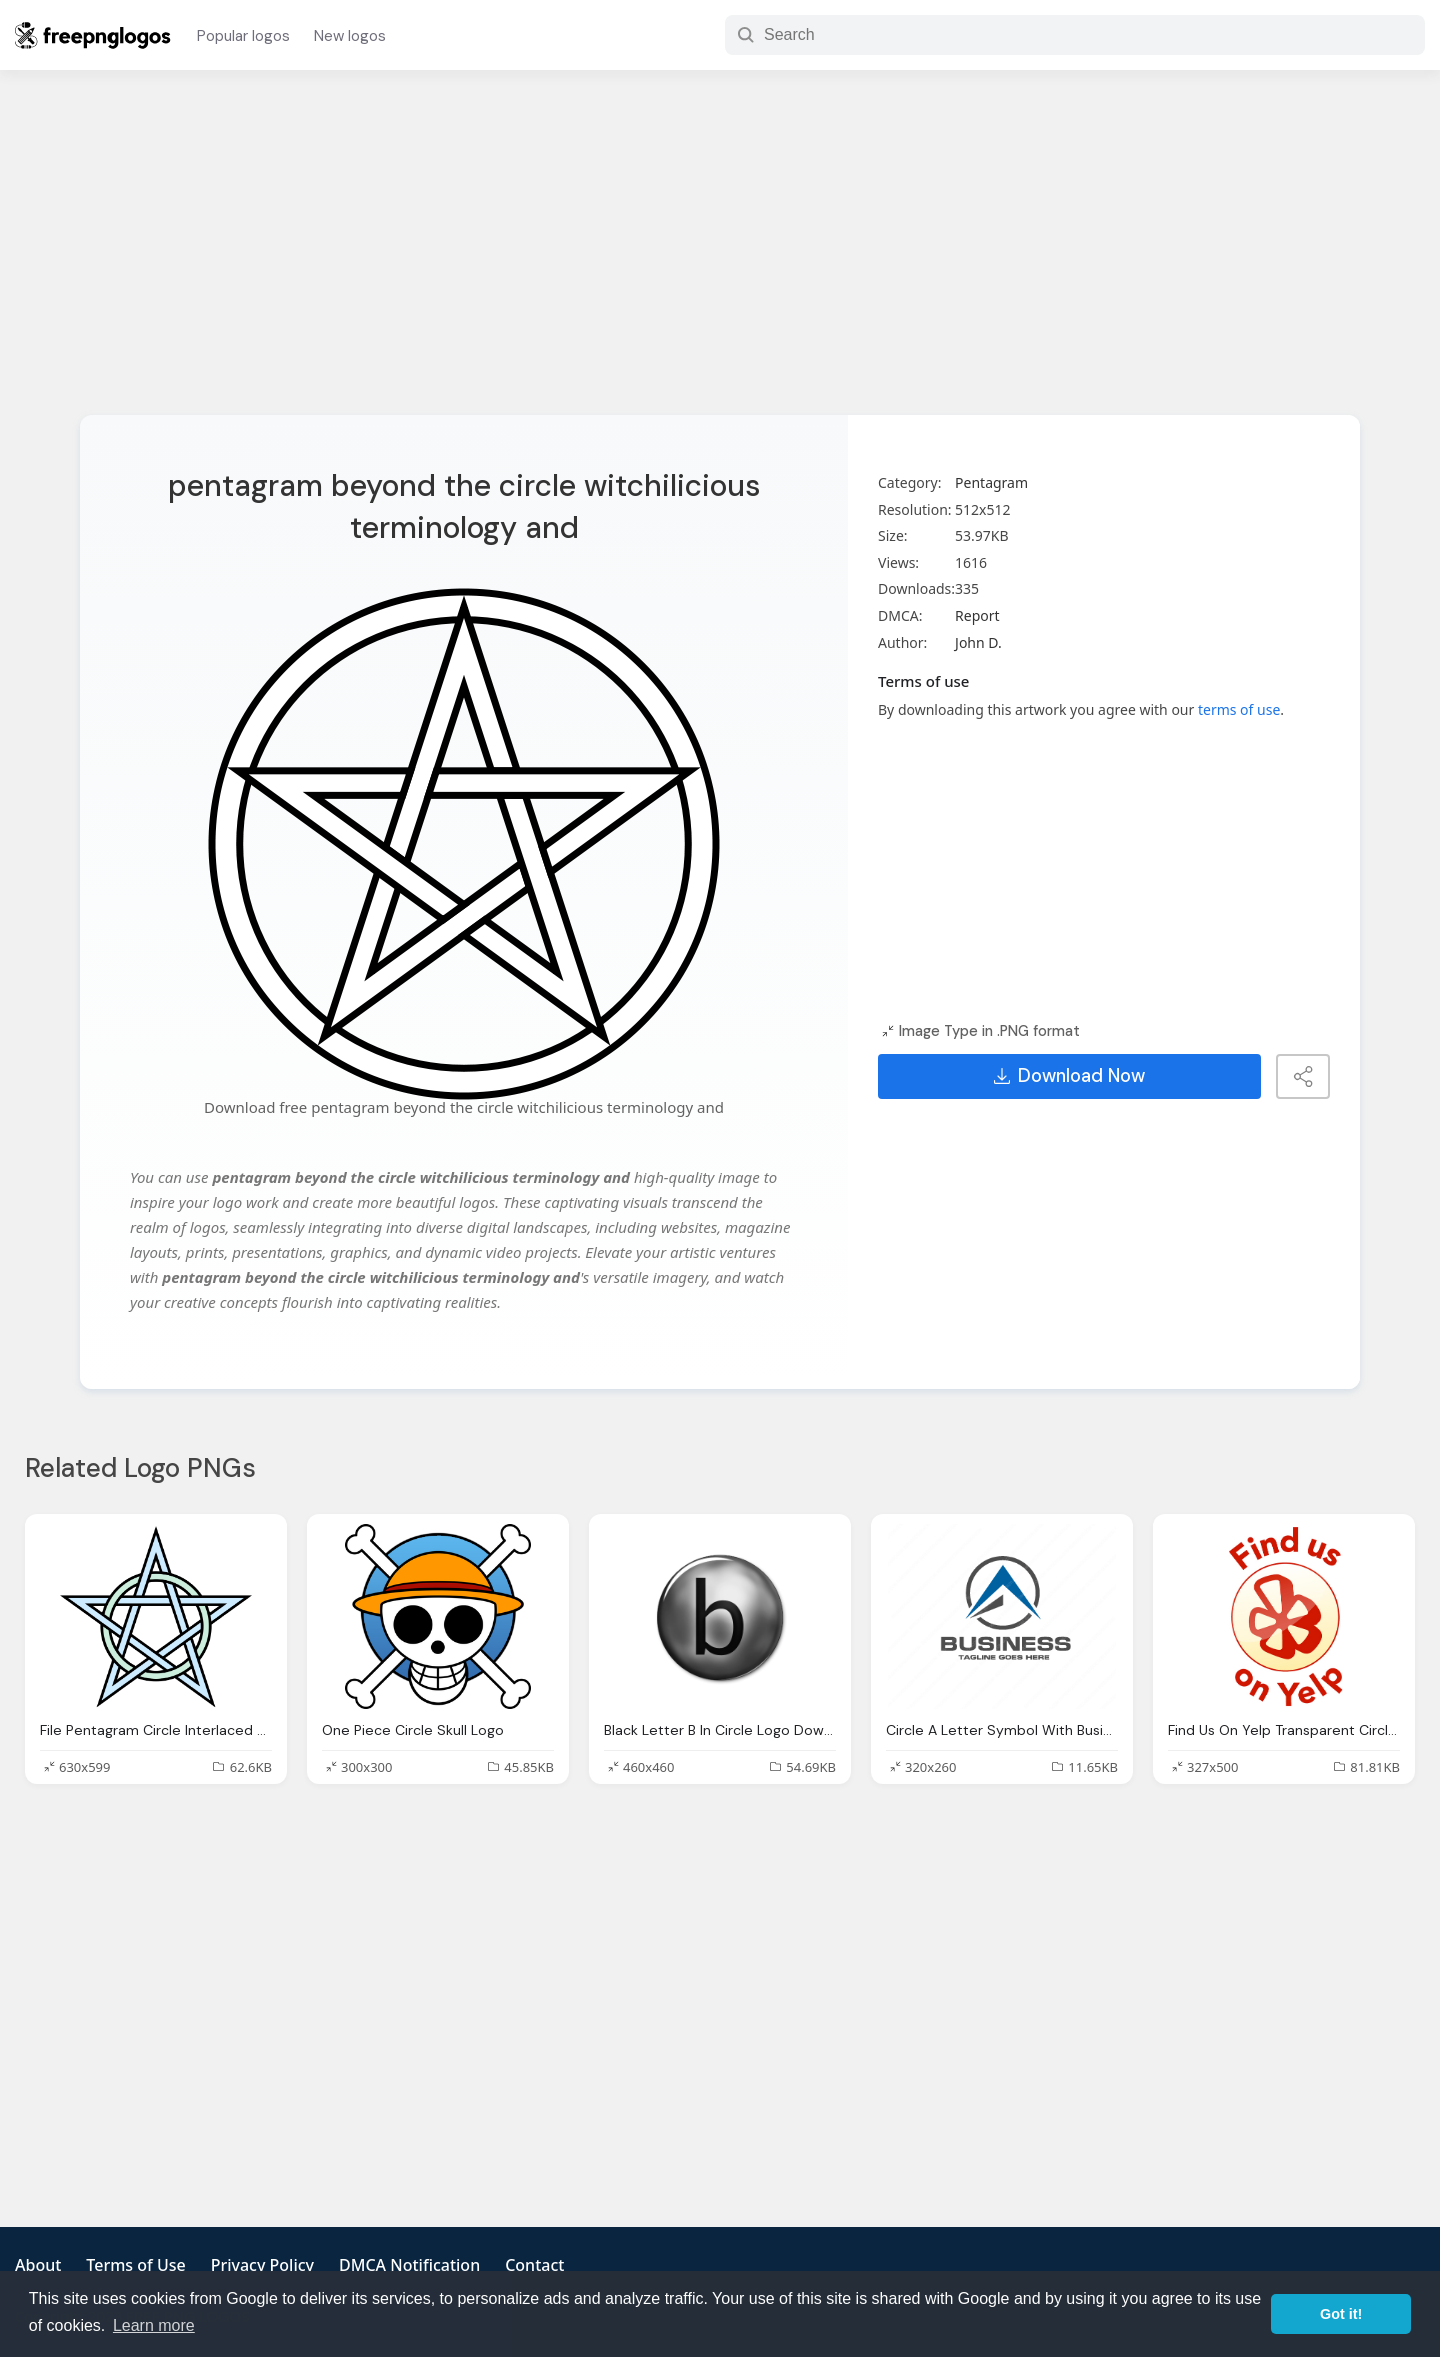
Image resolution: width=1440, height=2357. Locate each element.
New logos (350, 36)
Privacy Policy (262, 2265)
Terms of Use (135, 2265)
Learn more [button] (154, 2325)
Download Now (1069, 1076)
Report (977, 615)
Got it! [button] (1341, 2314)
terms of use (1239, 709)
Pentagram (991, 482)
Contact (534, 2265)
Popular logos (243, 36)
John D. (978, 642)
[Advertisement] (720, 255)
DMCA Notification (409, 2265)
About (38, 2265)
